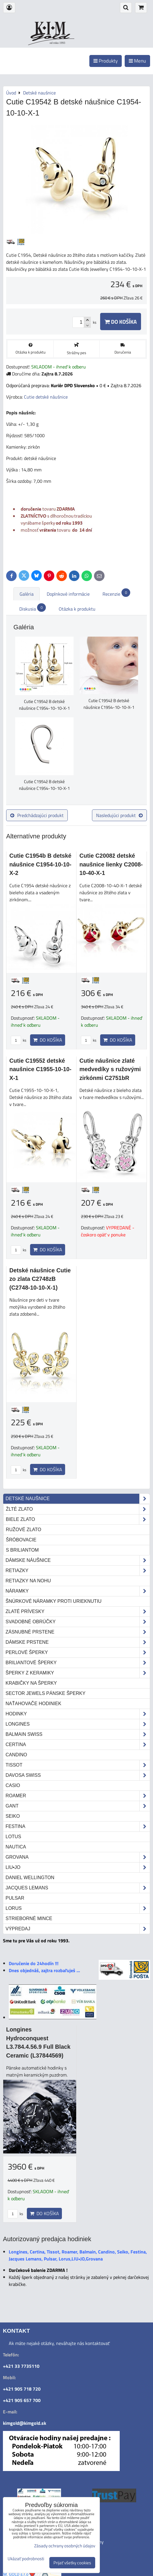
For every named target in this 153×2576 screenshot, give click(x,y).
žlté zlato (77, 1509)
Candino (16, 1754)
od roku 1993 (57, 42)
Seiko (13, 1816)
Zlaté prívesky (78, 1612)
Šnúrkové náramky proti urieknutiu (54, 1601)
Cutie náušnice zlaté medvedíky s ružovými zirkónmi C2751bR (110, 1069)
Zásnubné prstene (78, 1632)
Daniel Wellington (30, 1877)
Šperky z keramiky (78, 1673)
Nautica (16, 1846)
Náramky (78, 1591)
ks (18, 1040)
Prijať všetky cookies (72, 2562)
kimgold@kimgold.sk (24, 2423)
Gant (78, 1806)
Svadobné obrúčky (78, 1622)
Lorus (78, 1908)
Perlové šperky (78, 1652)
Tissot (78, 1765)
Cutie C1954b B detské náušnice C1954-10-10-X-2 (40, 864)
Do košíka (121, 321)
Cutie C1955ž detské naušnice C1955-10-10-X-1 (40, 1069)
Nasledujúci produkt (119, 815)
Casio (13, 1785)
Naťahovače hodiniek (33, 1703)
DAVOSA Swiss (78, 1775)
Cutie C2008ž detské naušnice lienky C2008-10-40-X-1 (111, 864)
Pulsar (15, 1898)
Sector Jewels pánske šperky (46, 1693)
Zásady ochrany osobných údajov (64, 2545)
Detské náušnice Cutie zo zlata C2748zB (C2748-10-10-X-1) (40, 1279)
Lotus (13, 1836)
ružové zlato (23, 1529)
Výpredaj (78, 1929)
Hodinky (78, 1714)
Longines (78, 1724)
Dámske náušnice (78, 1560)
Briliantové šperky (78, 1663)
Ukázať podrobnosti (26, 2558)
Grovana (78, 1857)
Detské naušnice (78, 1499)
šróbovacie (21, 1539)
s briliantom (22, 1550)
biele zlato (77, 1519)
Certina (78, 1745)
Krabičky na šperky (31, 1683)
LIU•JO (78, 1867)
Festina (78, 1826)
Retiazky (78, 1571)
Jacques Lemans (78, 1888)
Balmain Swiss (78, 1734)
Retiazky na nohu (28, 1580)
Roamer (78, 1796)
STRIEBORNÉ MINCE (29, 1918)
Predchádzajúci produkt (37, 815)
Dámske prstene (78, 1642)
